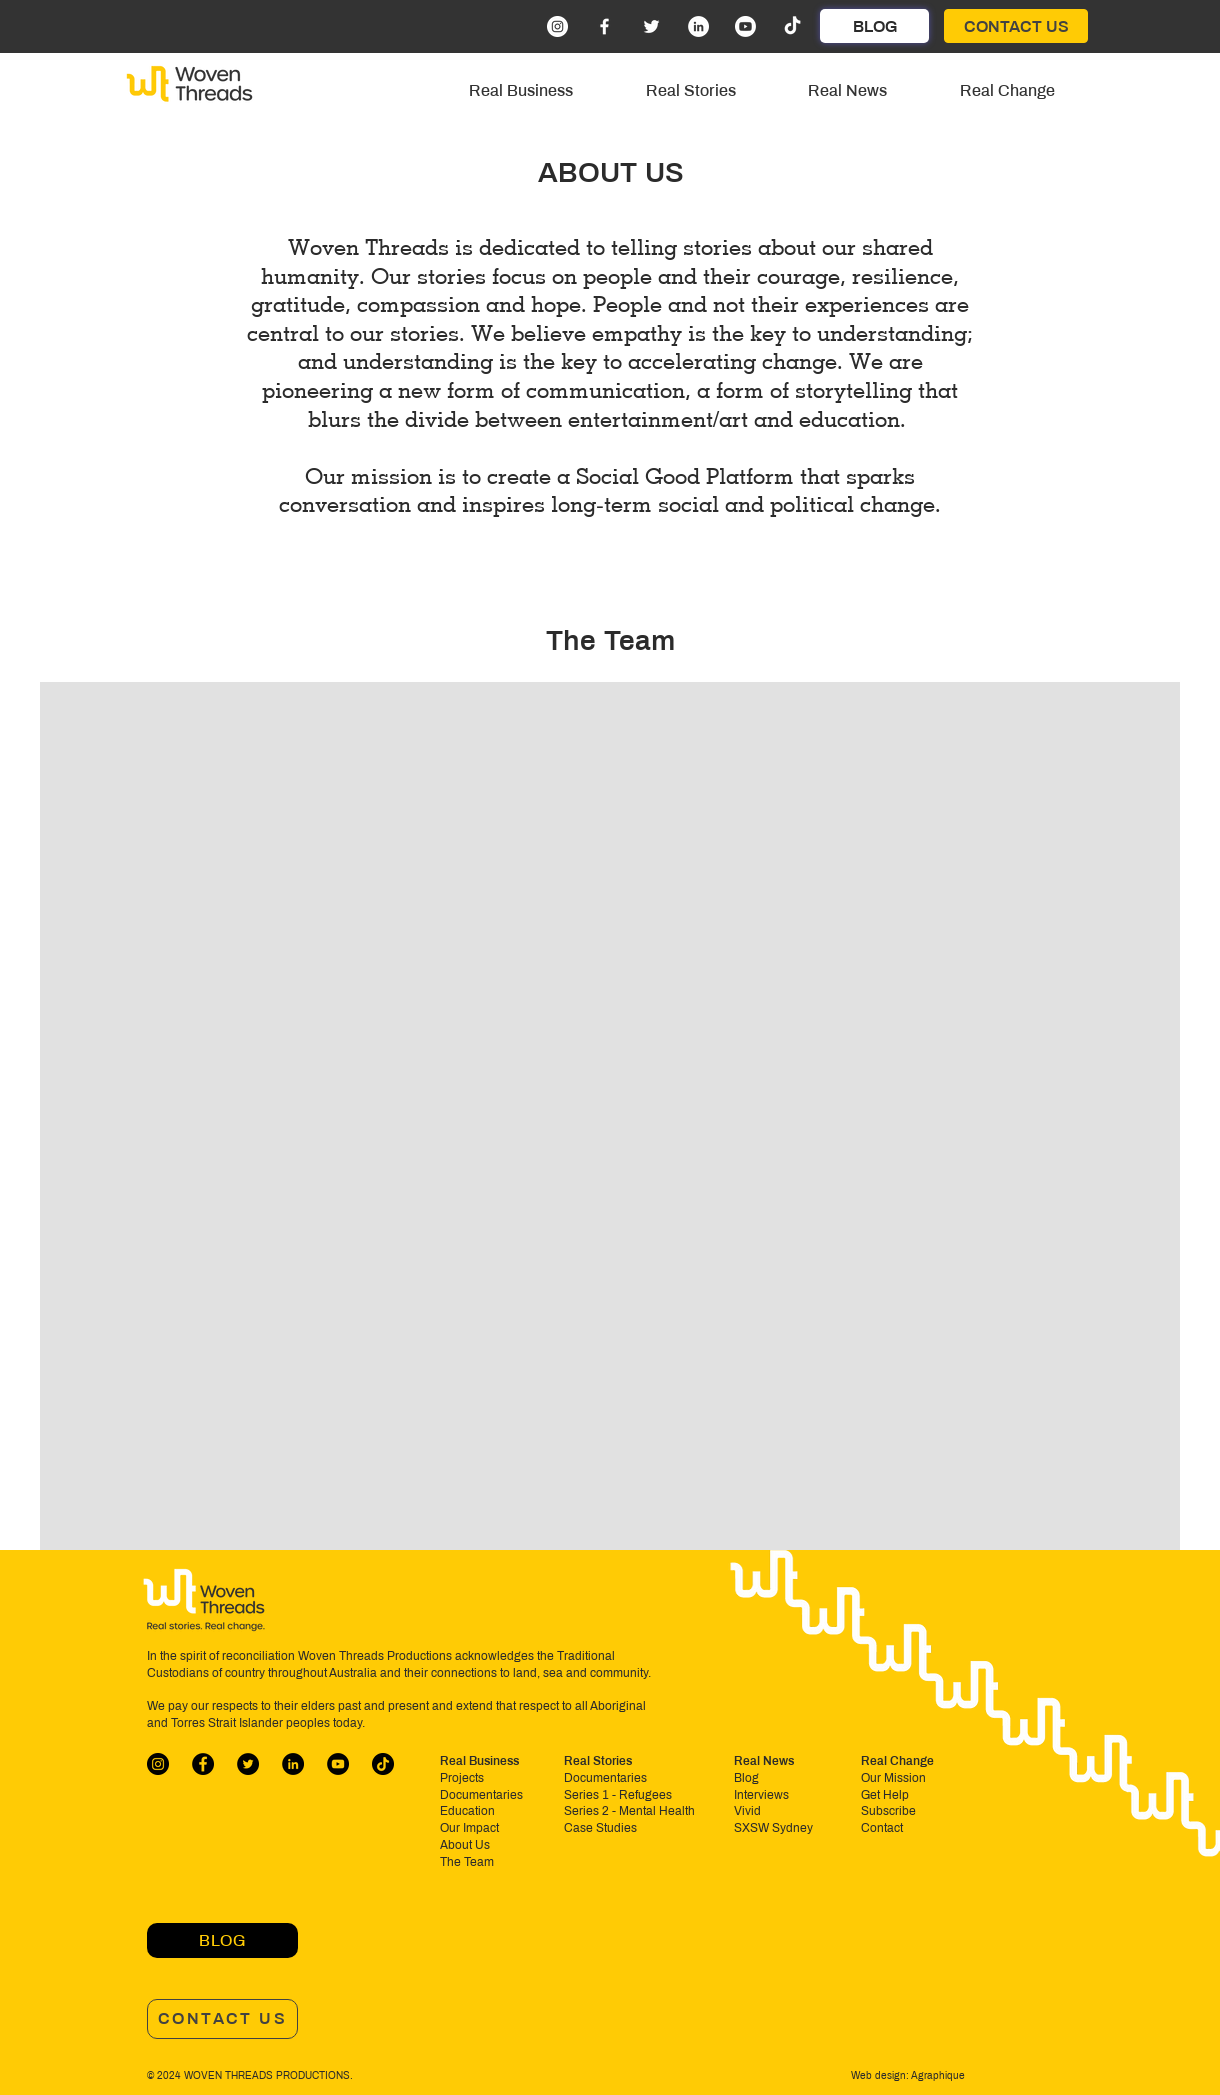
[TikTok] (792, 26)
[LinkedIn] (698, 26)
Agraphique (937, 2075)
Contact (882, 1828)
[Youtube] (745, 26)
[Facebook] (604, 26)
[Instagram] (557, 26)
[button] (521, 90)
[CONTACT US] (1016, 26)
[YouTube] (338, 1764)
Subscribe (888, 1811)
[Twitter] (651, 26)
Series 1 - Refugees (618, 1795)
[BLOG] (874, 26)
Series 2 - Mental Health (629, 1811)
